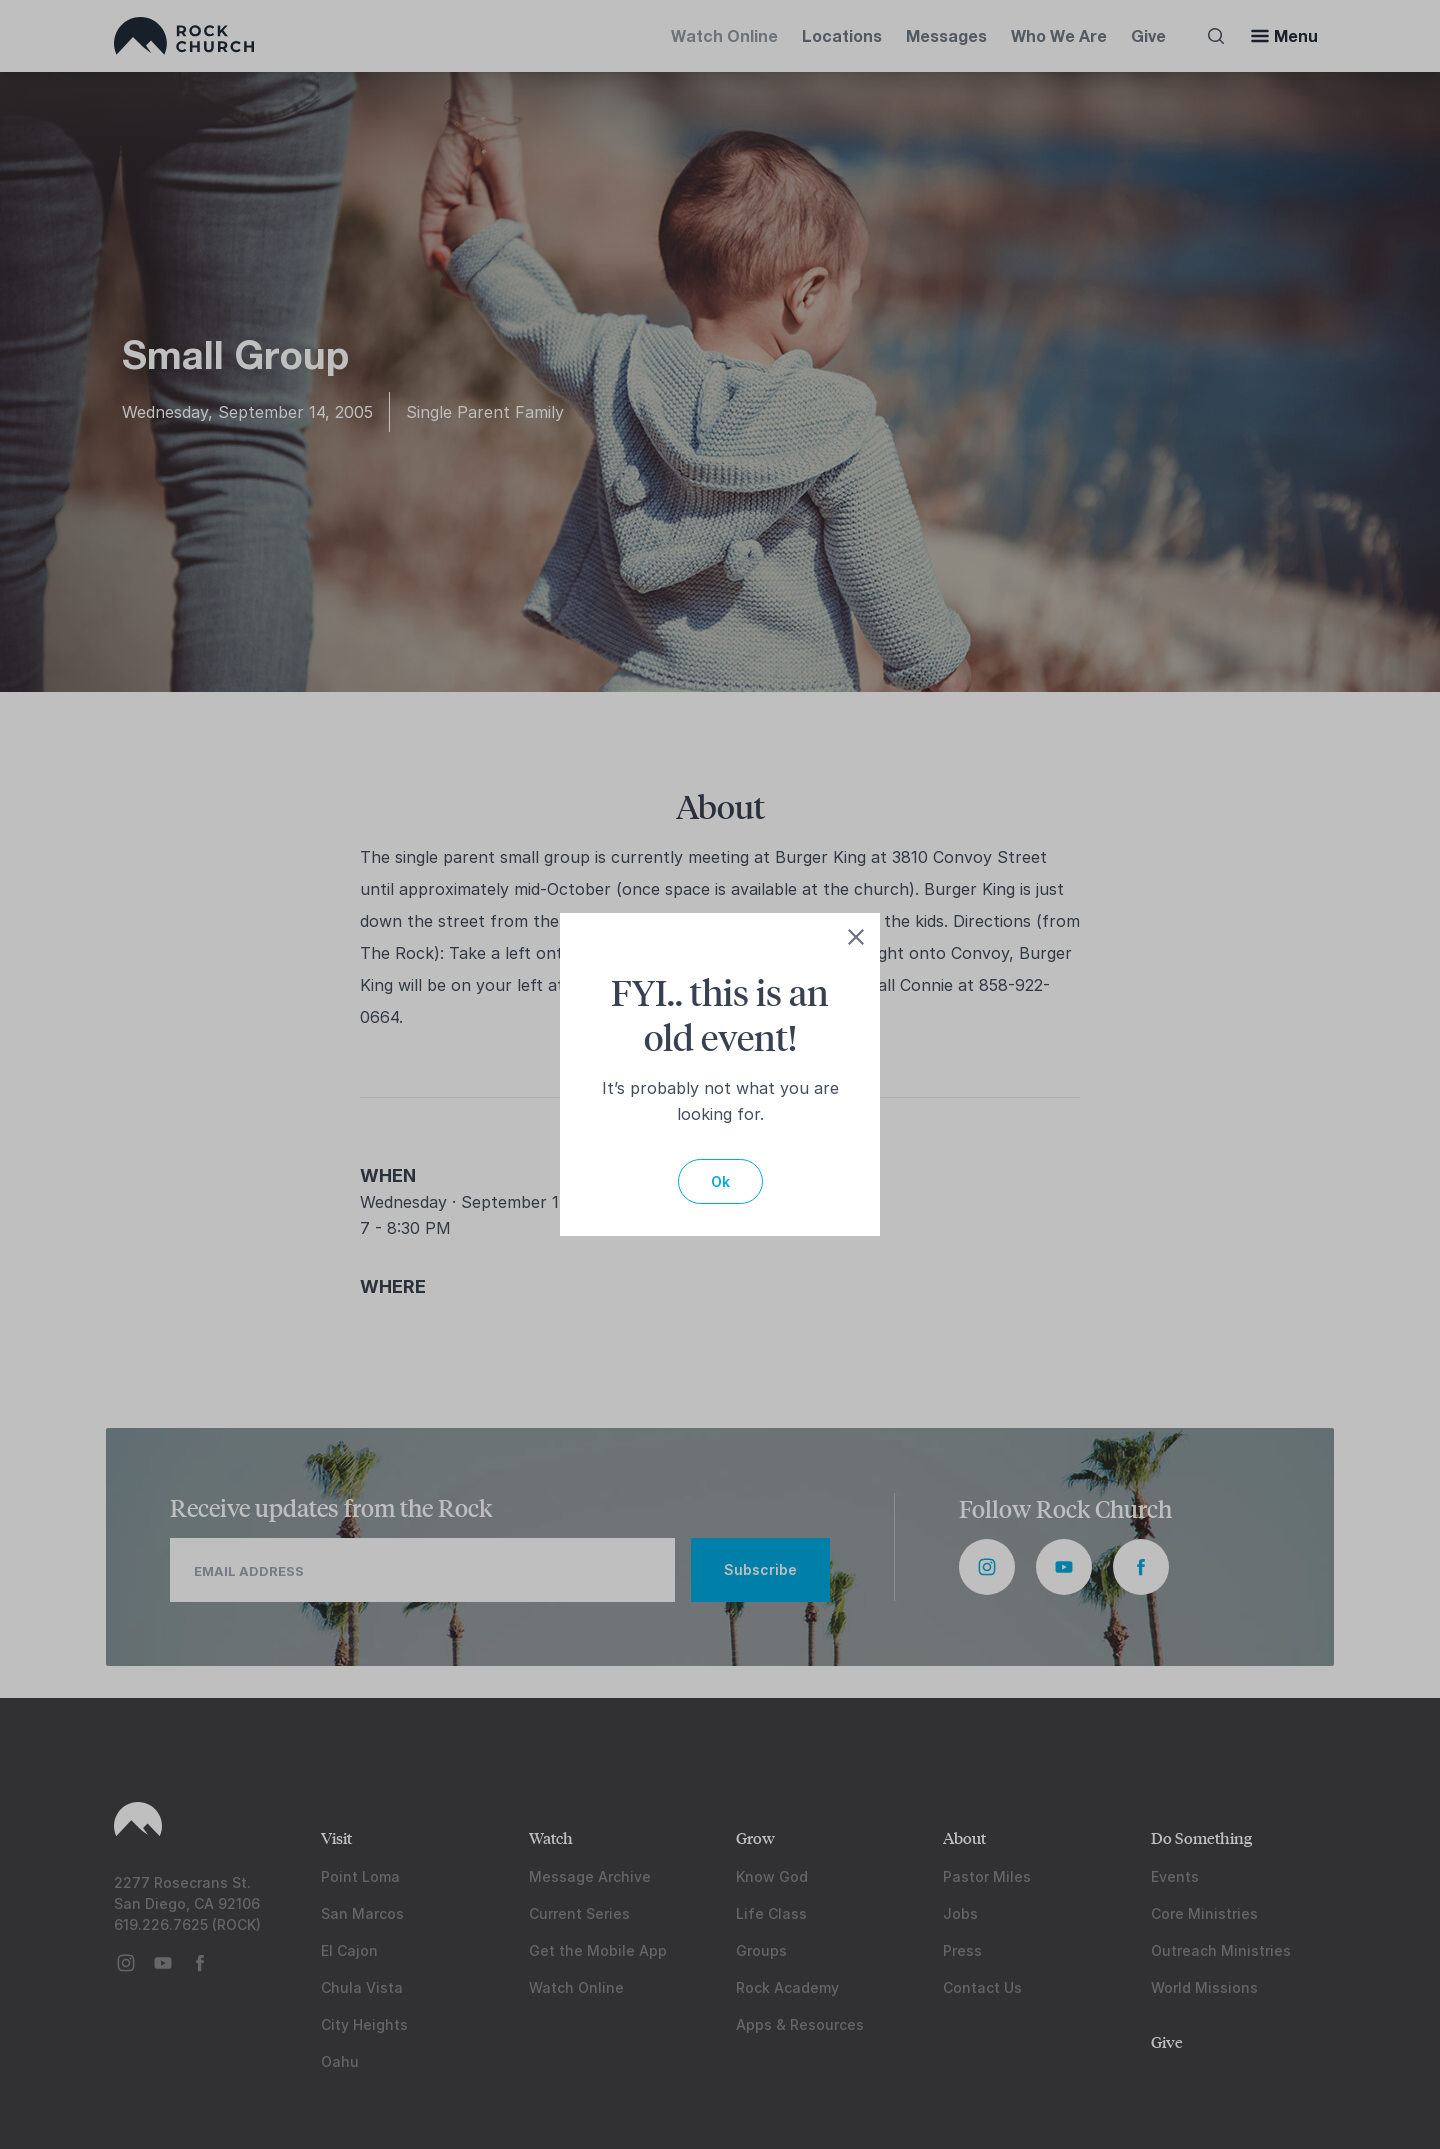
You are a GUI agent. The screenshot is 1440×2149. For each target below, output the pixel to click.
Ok (720, 1181)
